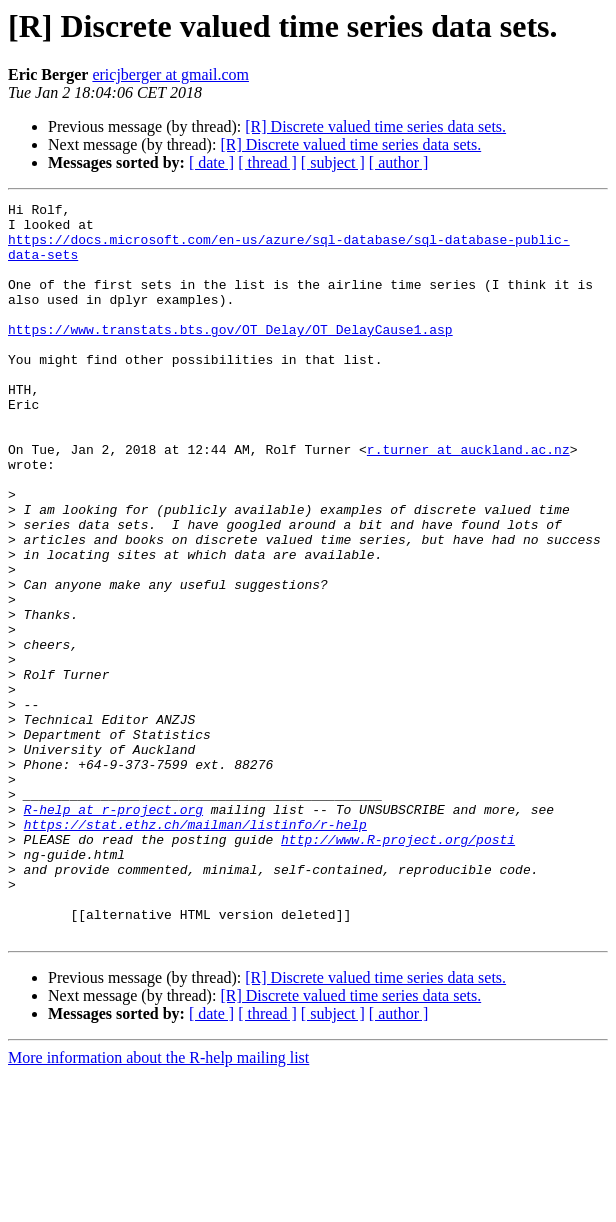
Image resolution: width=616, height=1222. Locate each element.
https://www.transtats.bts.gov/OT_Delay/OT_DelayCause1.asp (230, 356)
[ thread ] (267, 162)
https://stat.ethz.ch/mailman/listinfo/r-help (195, 950)
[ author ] (399, 162)
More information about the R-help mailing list (158, 1204)
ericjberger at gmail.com (170, 74)
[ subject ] (333, 162)
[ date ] (211, 162)
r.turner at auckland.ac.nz (468, 500)
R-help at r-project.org (113, 932)
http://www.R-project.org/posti (398, 968)
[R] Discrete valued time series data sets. (375, 126)
